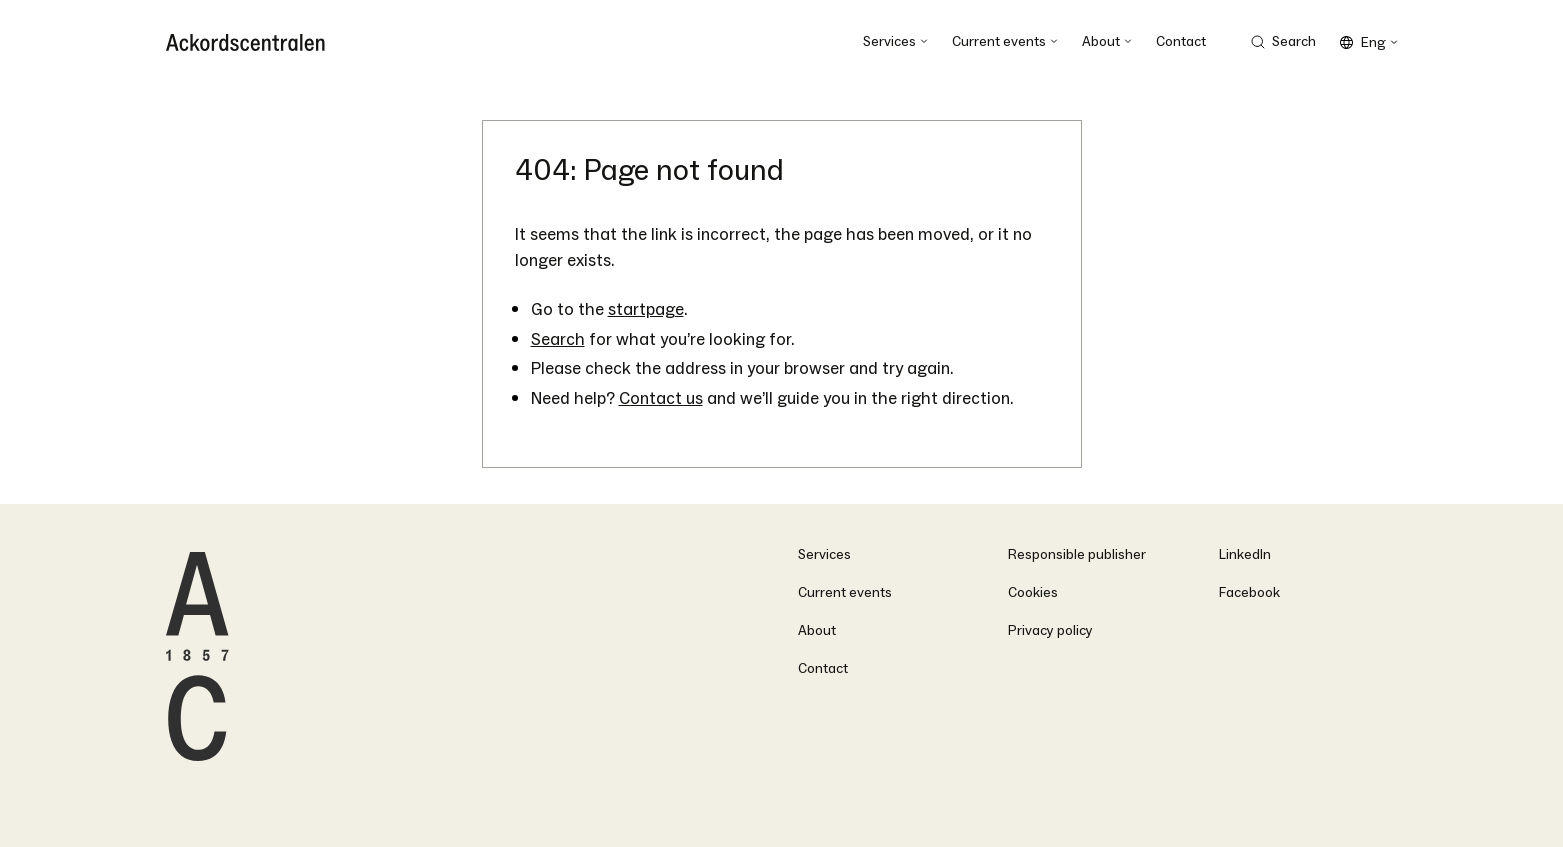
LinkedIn (1245, 554)
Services (824, 554)
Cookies (1033, 592)
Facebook (1249, 592)
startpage (646, 309)
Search (558, 339)
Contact (823, 668)
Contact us (661, 398)
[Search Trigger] (1283, 42)
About (817, 630)
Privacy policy (1050, 630)
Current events (845, 592)
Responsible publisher (1077, 554)
